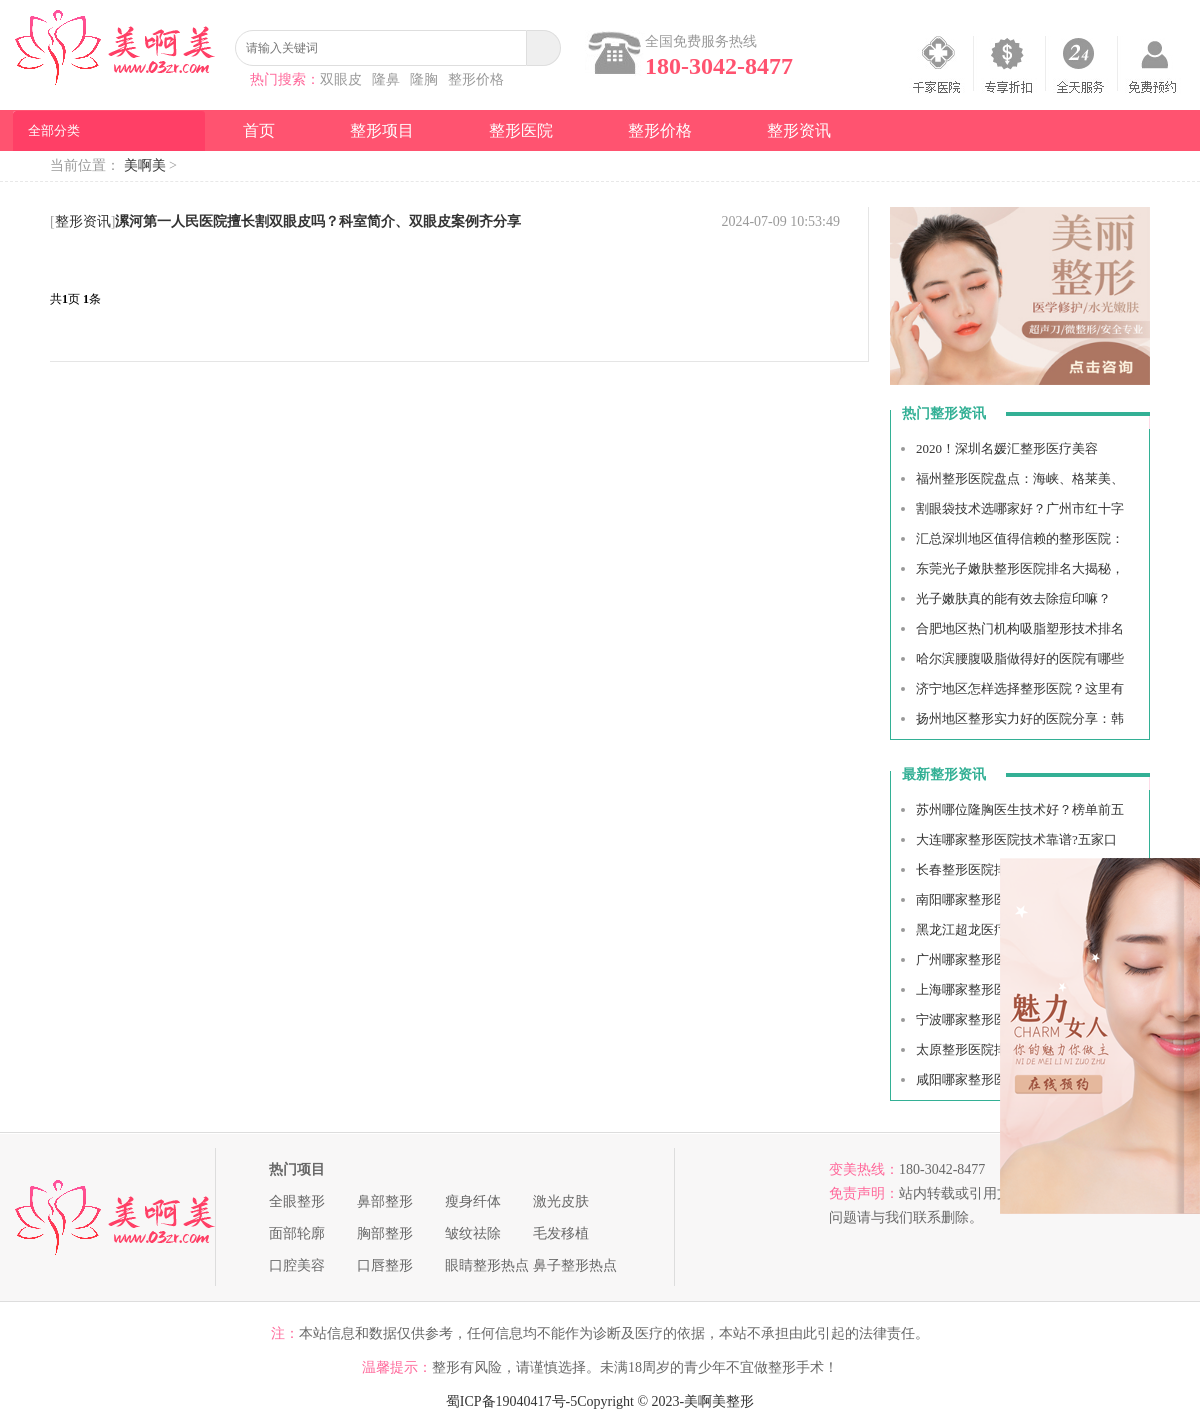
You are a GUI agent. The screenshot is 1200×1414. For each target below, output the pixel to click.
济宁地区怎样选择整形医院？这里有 (1020, 688)
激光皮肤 (561, 1201)
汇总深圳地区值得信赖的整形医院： (1020, 538)
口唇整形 (385, 1265)
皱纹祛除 (473, 1233)
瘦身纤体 (473, 1201)
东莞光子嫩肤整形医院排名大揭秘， (1020, 568)
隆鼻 (386, 79)
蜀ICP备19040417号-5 (511, 1401)
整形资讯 (799, 130)
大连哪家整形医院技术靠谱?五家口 (1016, 839)
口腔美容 (297, 1265)
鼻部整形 (385, 1201)
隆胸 (424, 79)
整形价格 (476, 79)
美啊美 (145, 165)
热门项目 (297, 1169)
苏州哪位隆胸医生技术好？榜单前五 (1020, 809)
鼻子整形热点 (575, 1265)
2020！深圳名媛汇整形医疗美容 (1007, 448)
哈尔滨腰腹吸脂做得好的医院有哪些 (1020, 658)
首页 (259, 130)
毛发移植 (561, 1233)
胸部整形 (385, 1233)
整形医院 (521, 130)
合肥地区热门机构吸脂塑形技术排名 (1020, 628)
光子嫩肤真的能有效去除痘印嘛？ (1013, 598)
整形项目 (382, 130)
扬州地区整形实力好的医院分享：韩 (1020, 718)
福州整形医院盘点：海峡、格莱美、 (1020, 478)
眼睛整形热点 (487, 1265)
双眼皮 (341, 79)
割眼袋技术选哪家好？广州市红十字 (1020, 508)
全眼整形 (297, 1201)
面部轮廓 (297, 1233)
